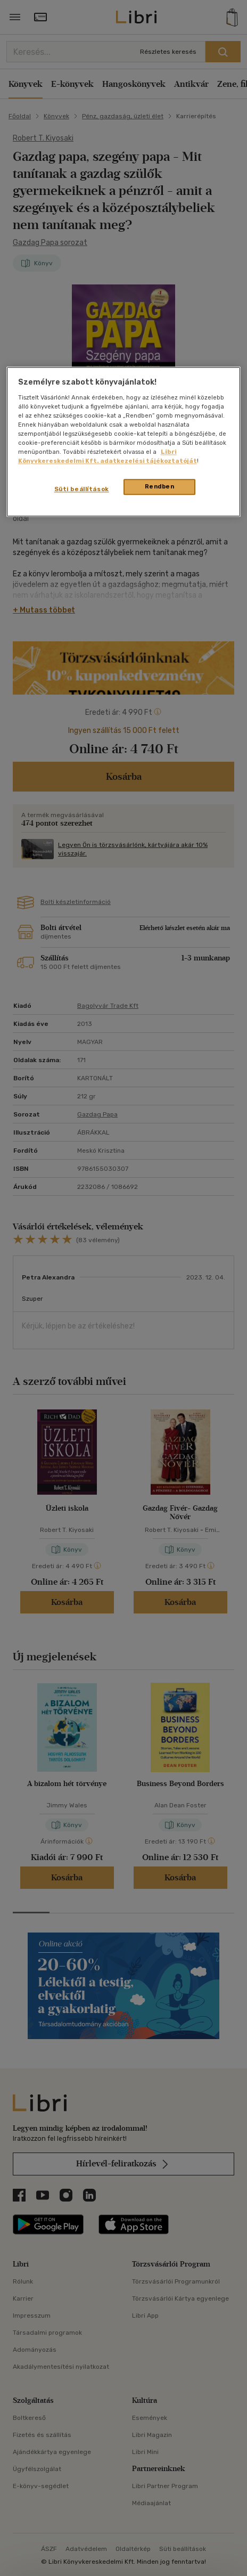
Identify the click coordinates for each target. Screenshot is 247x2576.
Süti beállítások (81, 489)
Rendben (160, 487)
